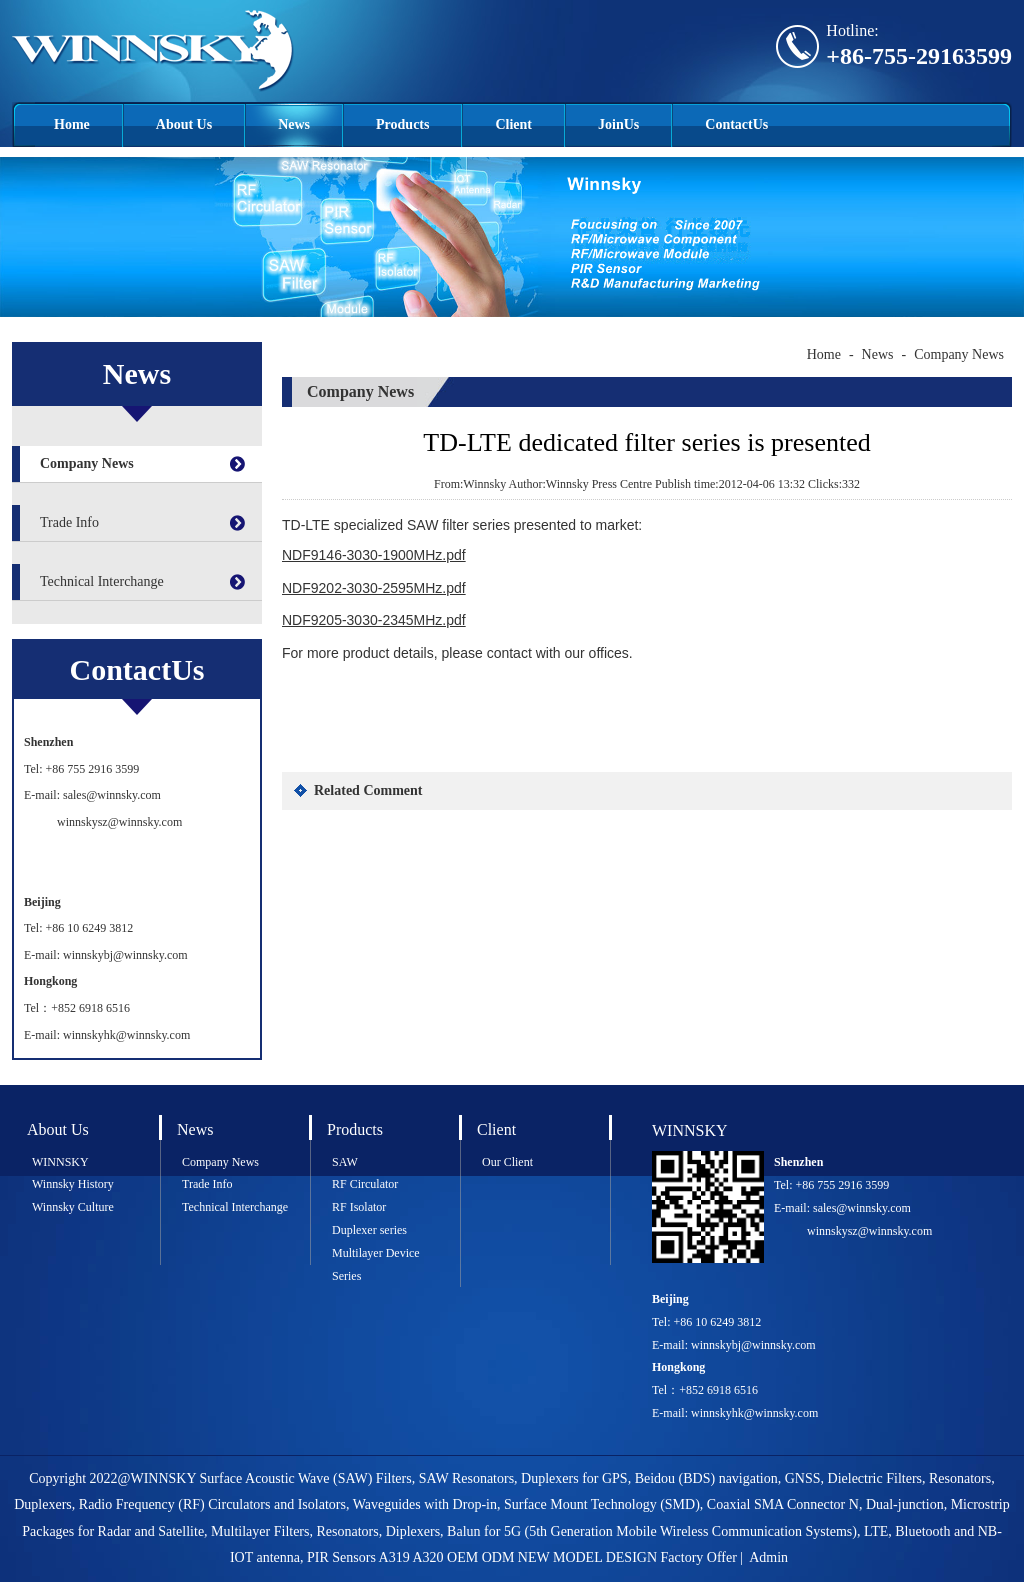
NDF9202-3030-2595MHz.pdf (374, 588)
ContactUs (736, 124)
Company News (87, 463)
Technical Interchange (102, 581)
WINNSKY (60, 1162)
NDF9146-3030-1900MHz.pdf (374, 555)
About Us (184, 124)
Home (72, 124)
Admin (768, 1557)
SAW (345, 1162)
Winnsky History (73, 1184)
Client (513, 124)
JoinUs (618, 124)
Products (402, 124)
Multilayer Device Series (376, 1264)
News (294, 124)
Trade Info (69, 522)
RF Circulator (365, 1184)
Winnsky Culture (73, 1207)
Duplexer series (369, 1230)
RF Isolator (359, 1207)
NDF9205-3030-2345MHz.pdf (374, 620)
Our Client (507, 1162)
